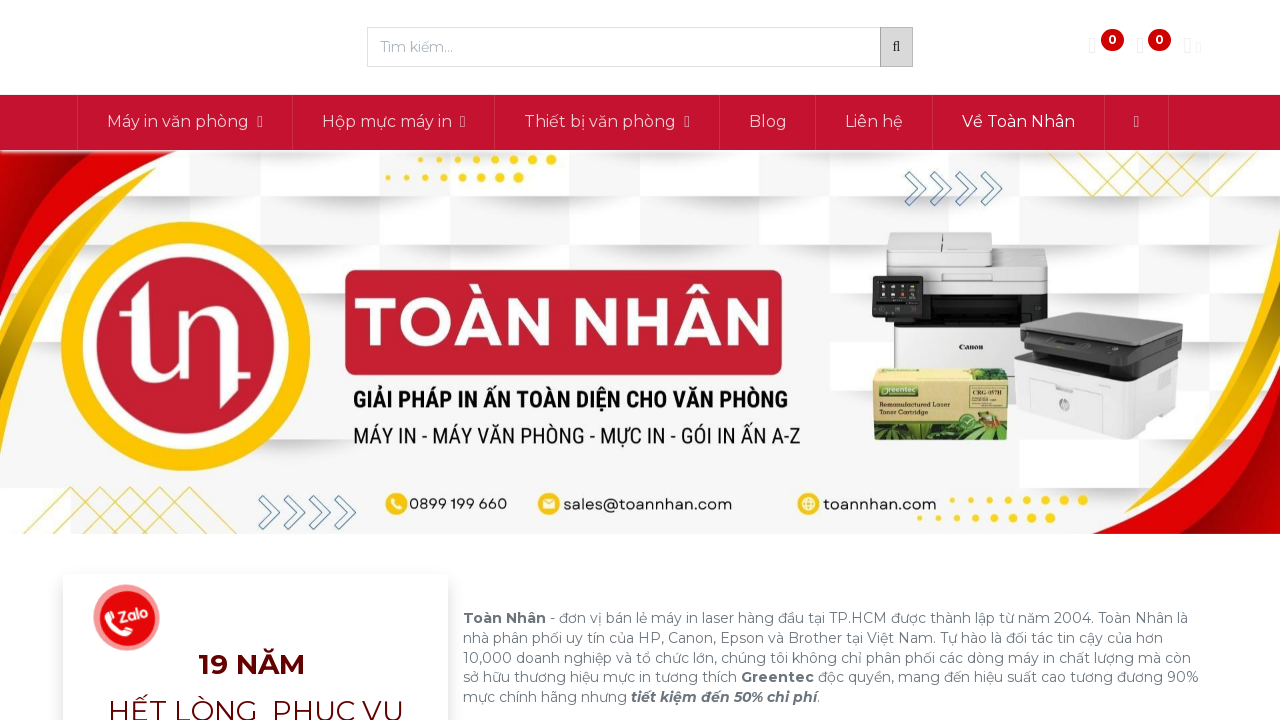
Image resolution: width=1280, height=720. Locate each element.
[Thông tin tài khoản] (1192, 47)
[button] (1137, 122)
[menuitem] (769, 122)
